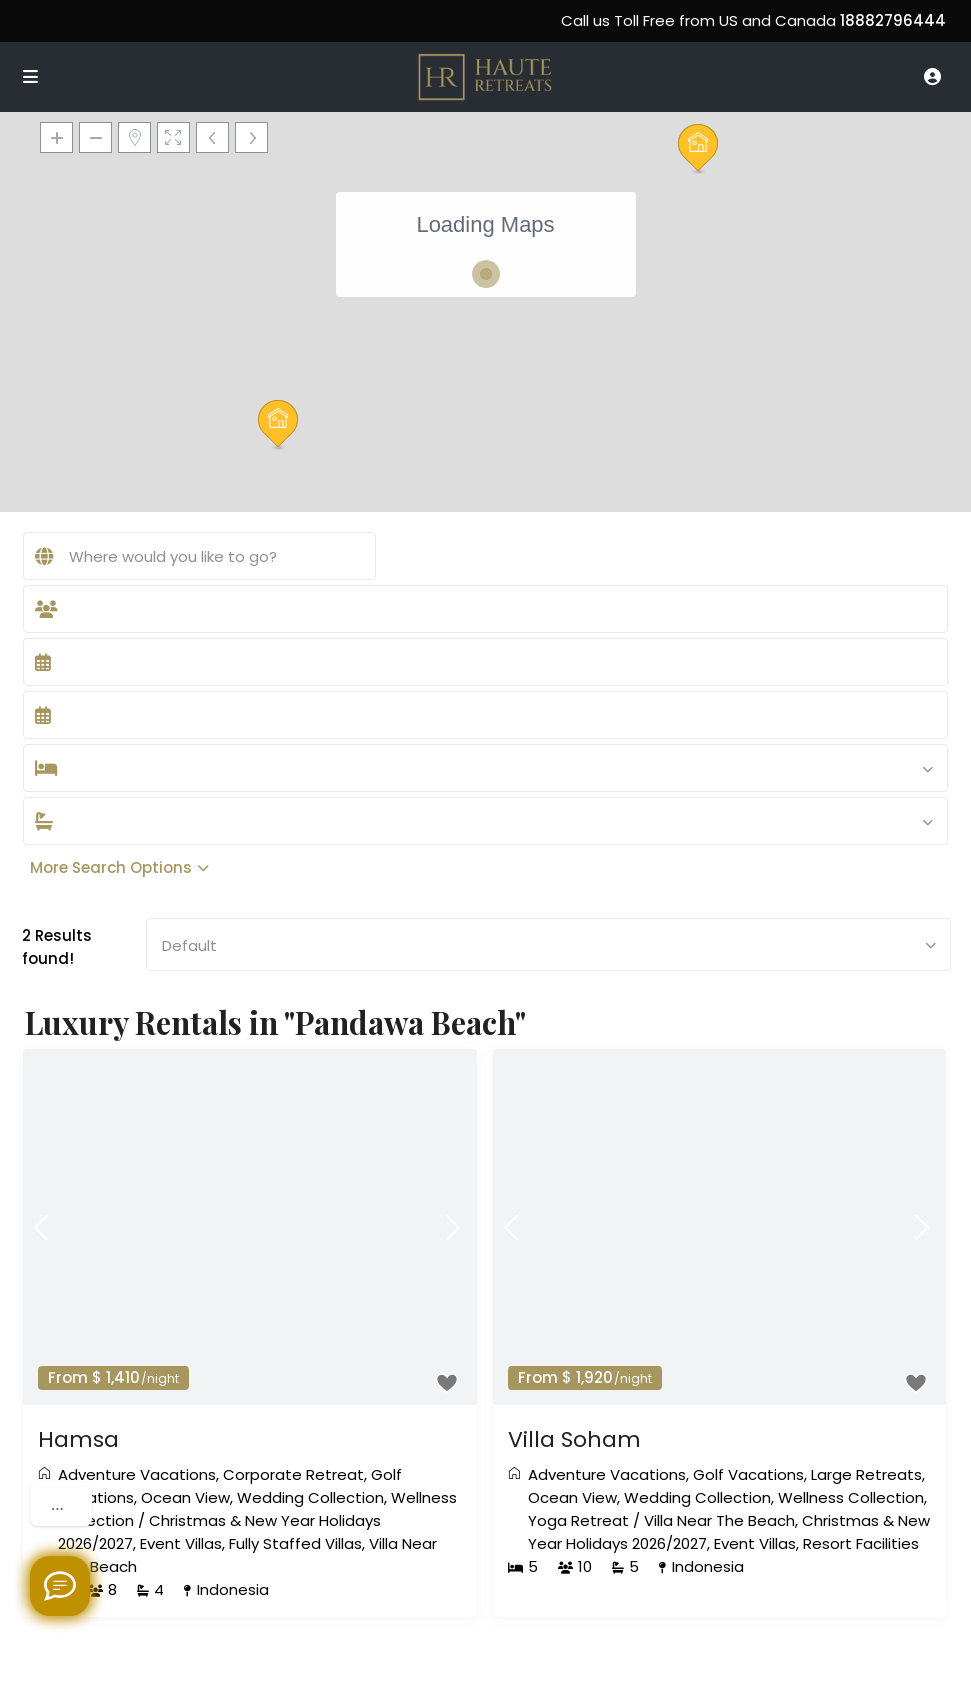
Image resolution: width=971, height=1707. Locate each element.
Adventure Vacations (137, 1474)
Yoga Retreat (578, 1520)
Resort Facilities (861, 1543)
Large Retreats (866, 1474)
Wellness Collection (851, 1497)
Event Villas (181, 1543)
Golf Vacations (748, 1474)
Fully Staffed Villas (295, 1543)
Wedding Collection (310, 1497)
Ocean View (185, 1497)
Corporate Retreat (293, 1474)
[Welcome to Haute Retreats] (60, 1586)
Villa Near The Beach (719, 1520)
